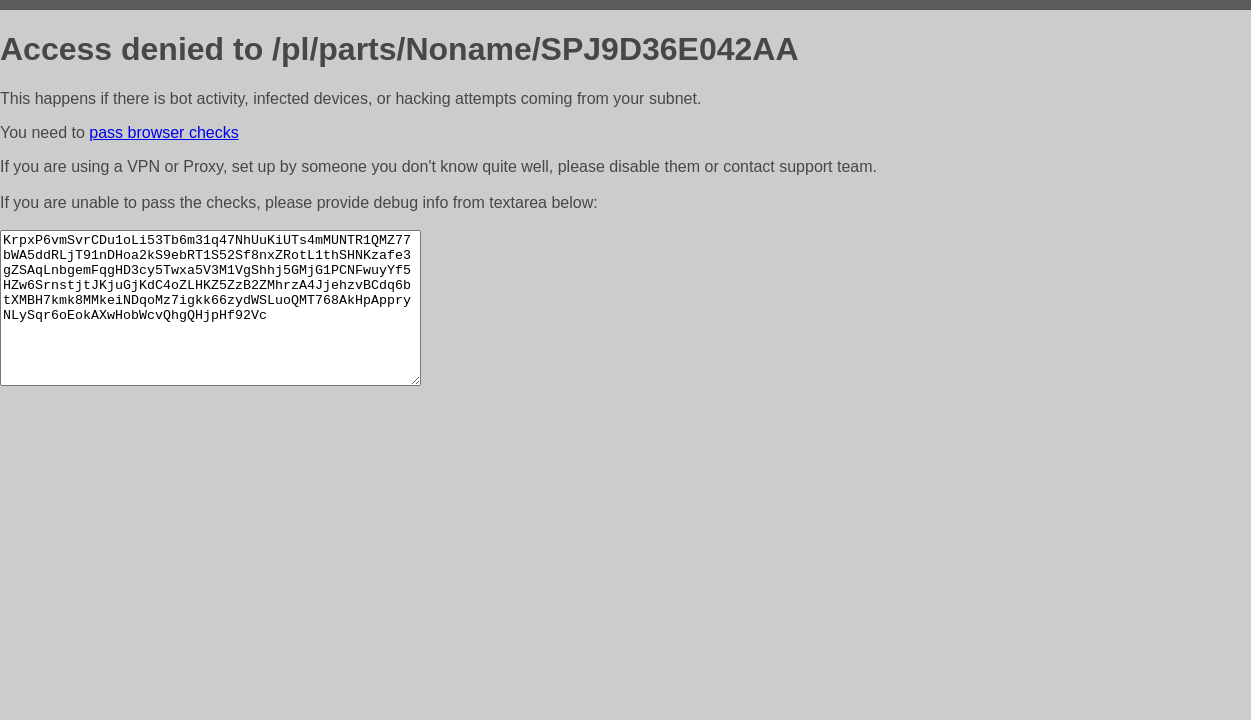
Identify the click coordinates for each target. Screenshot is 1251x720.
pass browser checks (163, 132)
